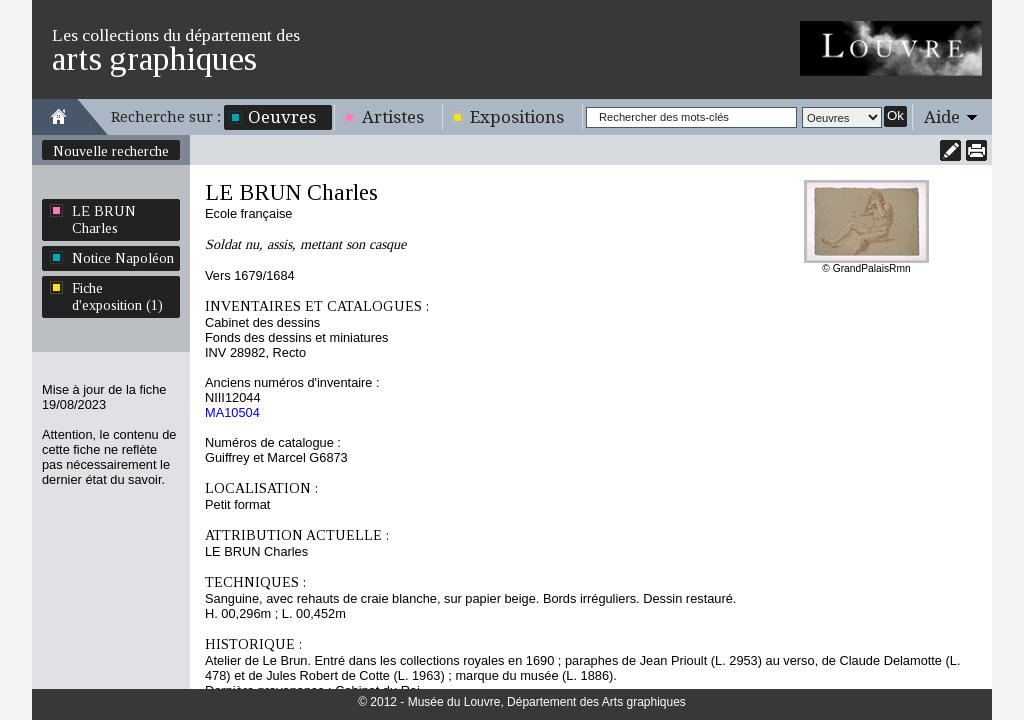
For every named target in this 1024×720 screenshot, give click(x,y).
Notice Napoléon (123, 258)
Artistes (393, 117)
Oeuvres (282, 117)
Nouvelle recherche (111, 151)
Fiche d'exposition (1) (117, 296)
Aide (942, 117)
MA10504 (232, 412)
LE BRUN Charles (104, 219)
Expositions (517, 117)
